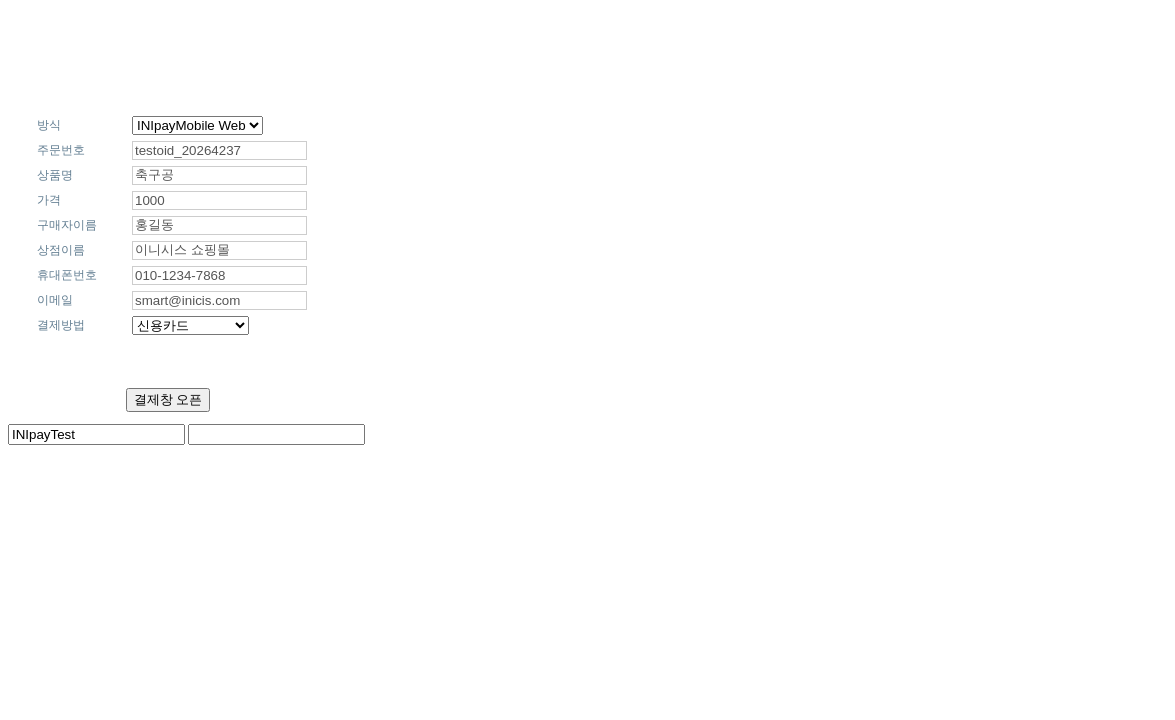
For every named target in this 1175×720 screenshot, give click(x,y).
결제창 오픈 (168, 399)
